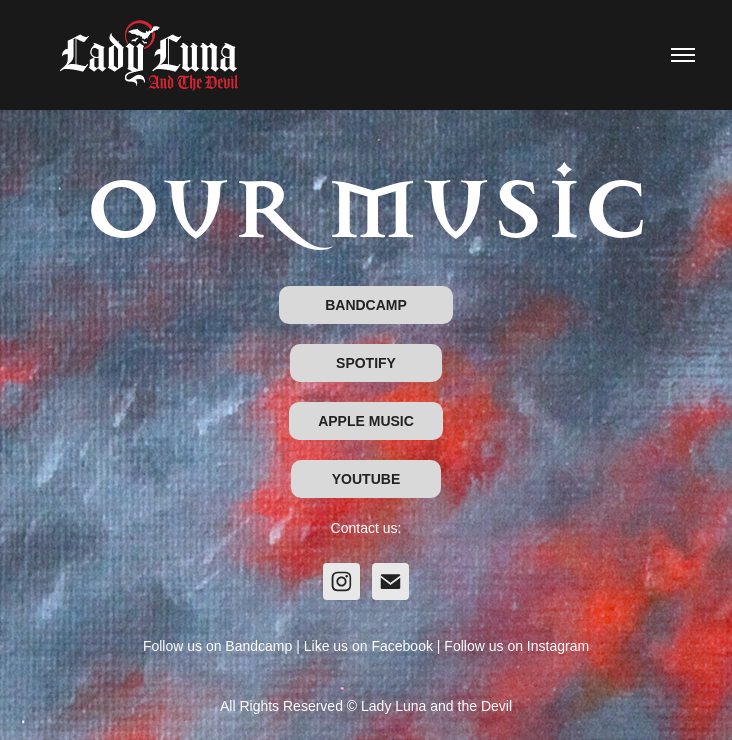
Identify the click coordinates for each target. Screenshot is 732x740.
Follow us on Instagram (516, 646)
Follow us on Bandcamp (217, 646)
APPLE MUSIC (366, 421)
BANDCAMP (366, 305)
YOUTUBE (366, 479)
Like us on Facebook (368, 646)
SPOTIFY (366, 363)
